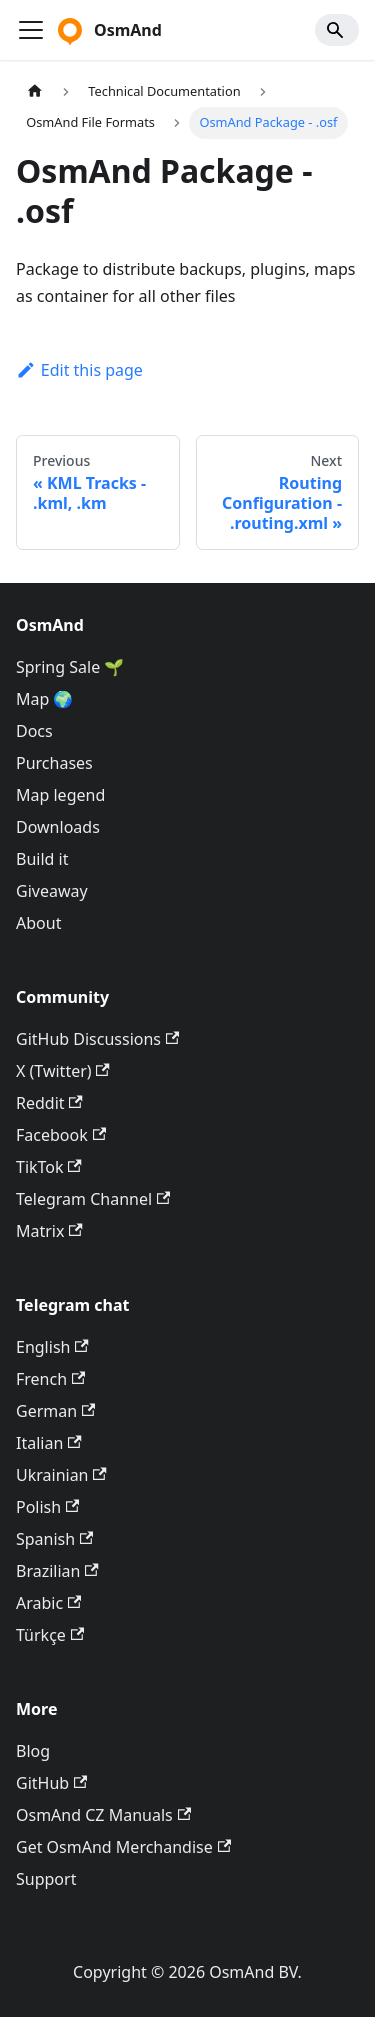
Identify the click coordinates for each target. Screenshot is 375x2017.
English (52, 1347)
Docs (34, 731)
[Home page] (35, 91)
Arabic (48, 1603)
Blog (33, 1751)
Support (46, 1879)
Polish (47, 1507)
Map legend (60, 795)
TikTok (49, 1167)
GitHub (51, 1783)
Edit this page (79, 370)
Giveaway (52, 891)
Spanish (54, 1539)
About (38, 923)
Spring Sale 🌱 (70, 667)
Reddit (49, 1103)
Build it (42, 859)
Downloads (58, 827)
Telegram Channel (93, 1199)
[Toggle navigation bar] (31, 30)
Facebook (61, 1135)
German (55, 1411)
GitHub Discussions (97, 1039)
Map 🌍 (45, 699)
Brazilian (57, 1571)
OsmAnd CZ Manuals (103, 1815)
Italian (49, 1443)
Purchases (54, 763)
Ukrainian (61, 1475)
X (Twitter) (63, 1071)
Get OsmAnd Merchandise (123, 1847)
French (50, 1379)
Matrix (49, 1231)
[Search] (337, 30)
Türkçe (50, 1635)
